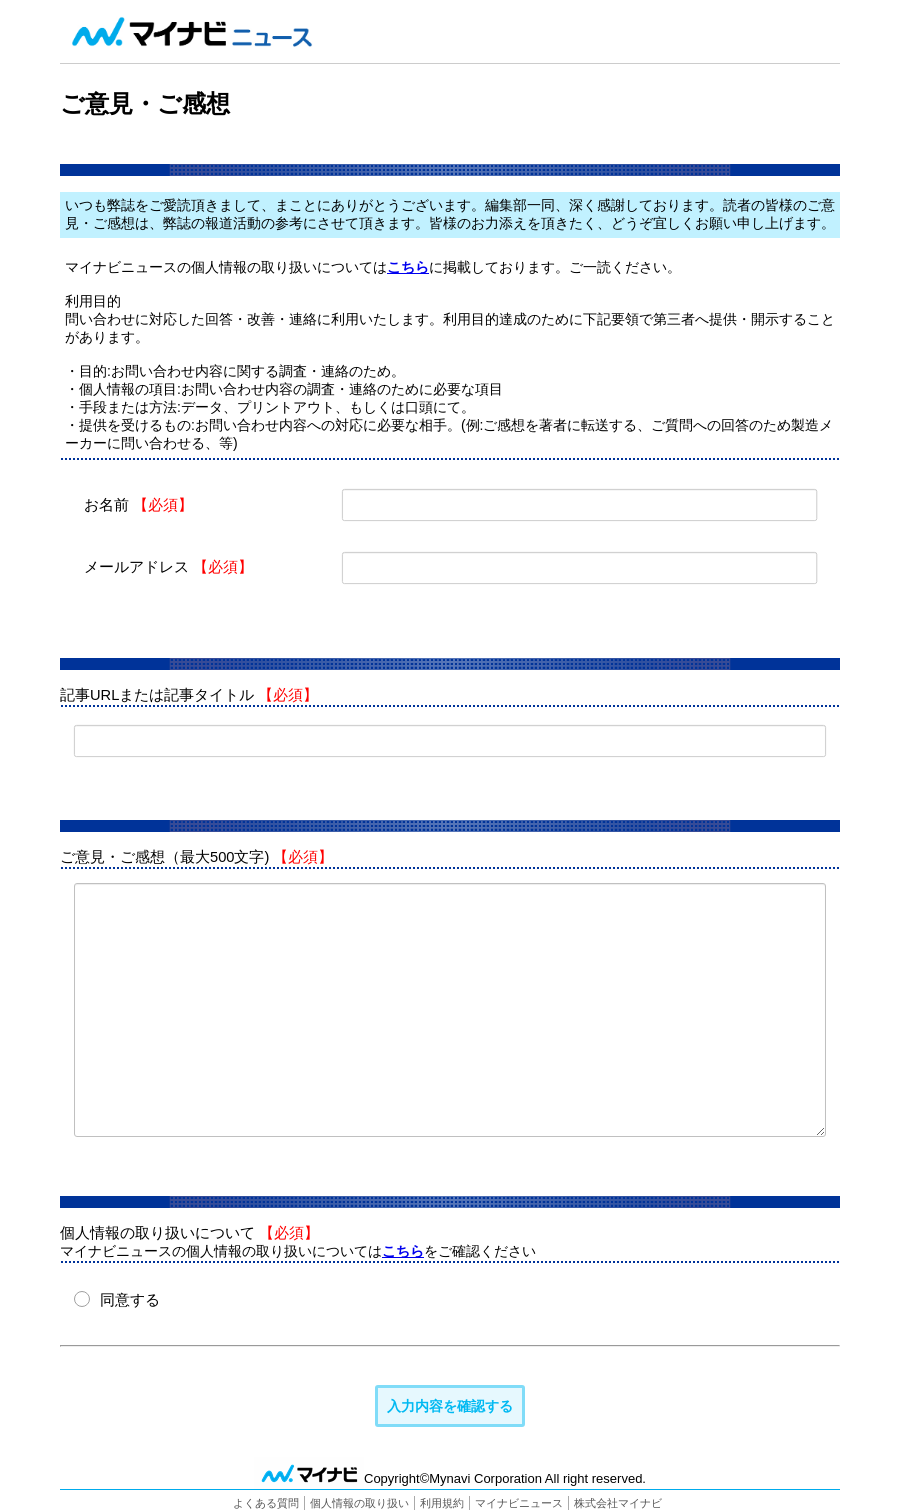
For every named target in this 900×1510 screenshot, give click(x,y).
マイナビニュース (519, 1502)
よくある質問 (266, 1502)
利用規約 (442, 1502)
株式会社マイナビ (618, 1502)
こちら (408, 267)
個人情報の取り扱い (359, 1502)
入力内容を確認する (450, 1404)
